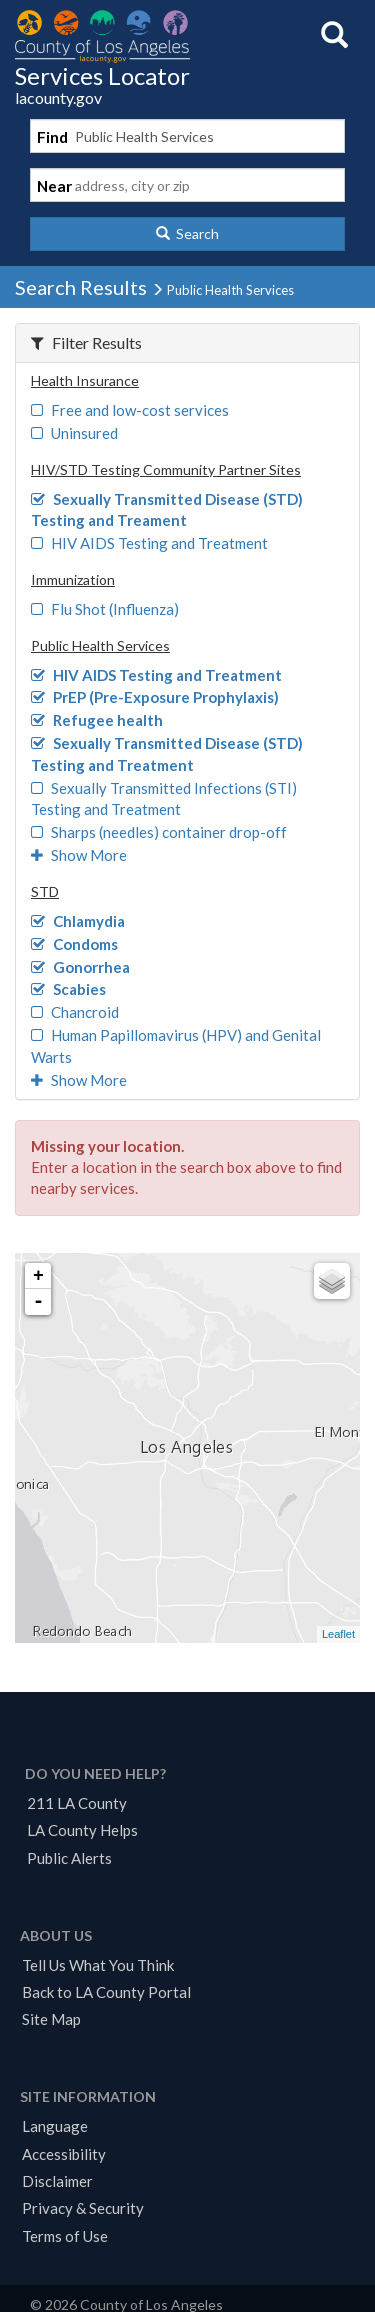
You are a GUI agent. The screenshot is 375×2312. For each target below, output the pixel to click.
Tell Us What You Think (98, 1965)
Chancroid (75, 1012)
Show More (79, 855)
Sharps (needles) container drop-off (159, 832)
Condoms (74, 944)
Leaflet (338, 1634)
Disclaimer (57, 2181)
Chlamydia (78, 921)
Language (55, 2126)
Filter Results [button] (86, 342)
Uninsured (74, 433)
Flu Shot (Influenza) (105, 609)
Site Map (51, 2019)
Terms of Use (65, 2236)
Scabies (68, 989)
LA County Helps (82, 1830)
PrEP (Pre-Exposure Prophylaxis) (155, 697)
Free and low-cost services (130, 410)
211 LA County (77, 1803)
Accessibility (64, 2154)
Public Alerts (69, 1858)
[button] (187, 234)
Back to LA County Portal (106, 1992)
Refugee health (97, 720)
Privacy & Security (83, 2208)
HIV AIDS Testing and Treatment (149, 543)
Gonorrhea (80, 967)
